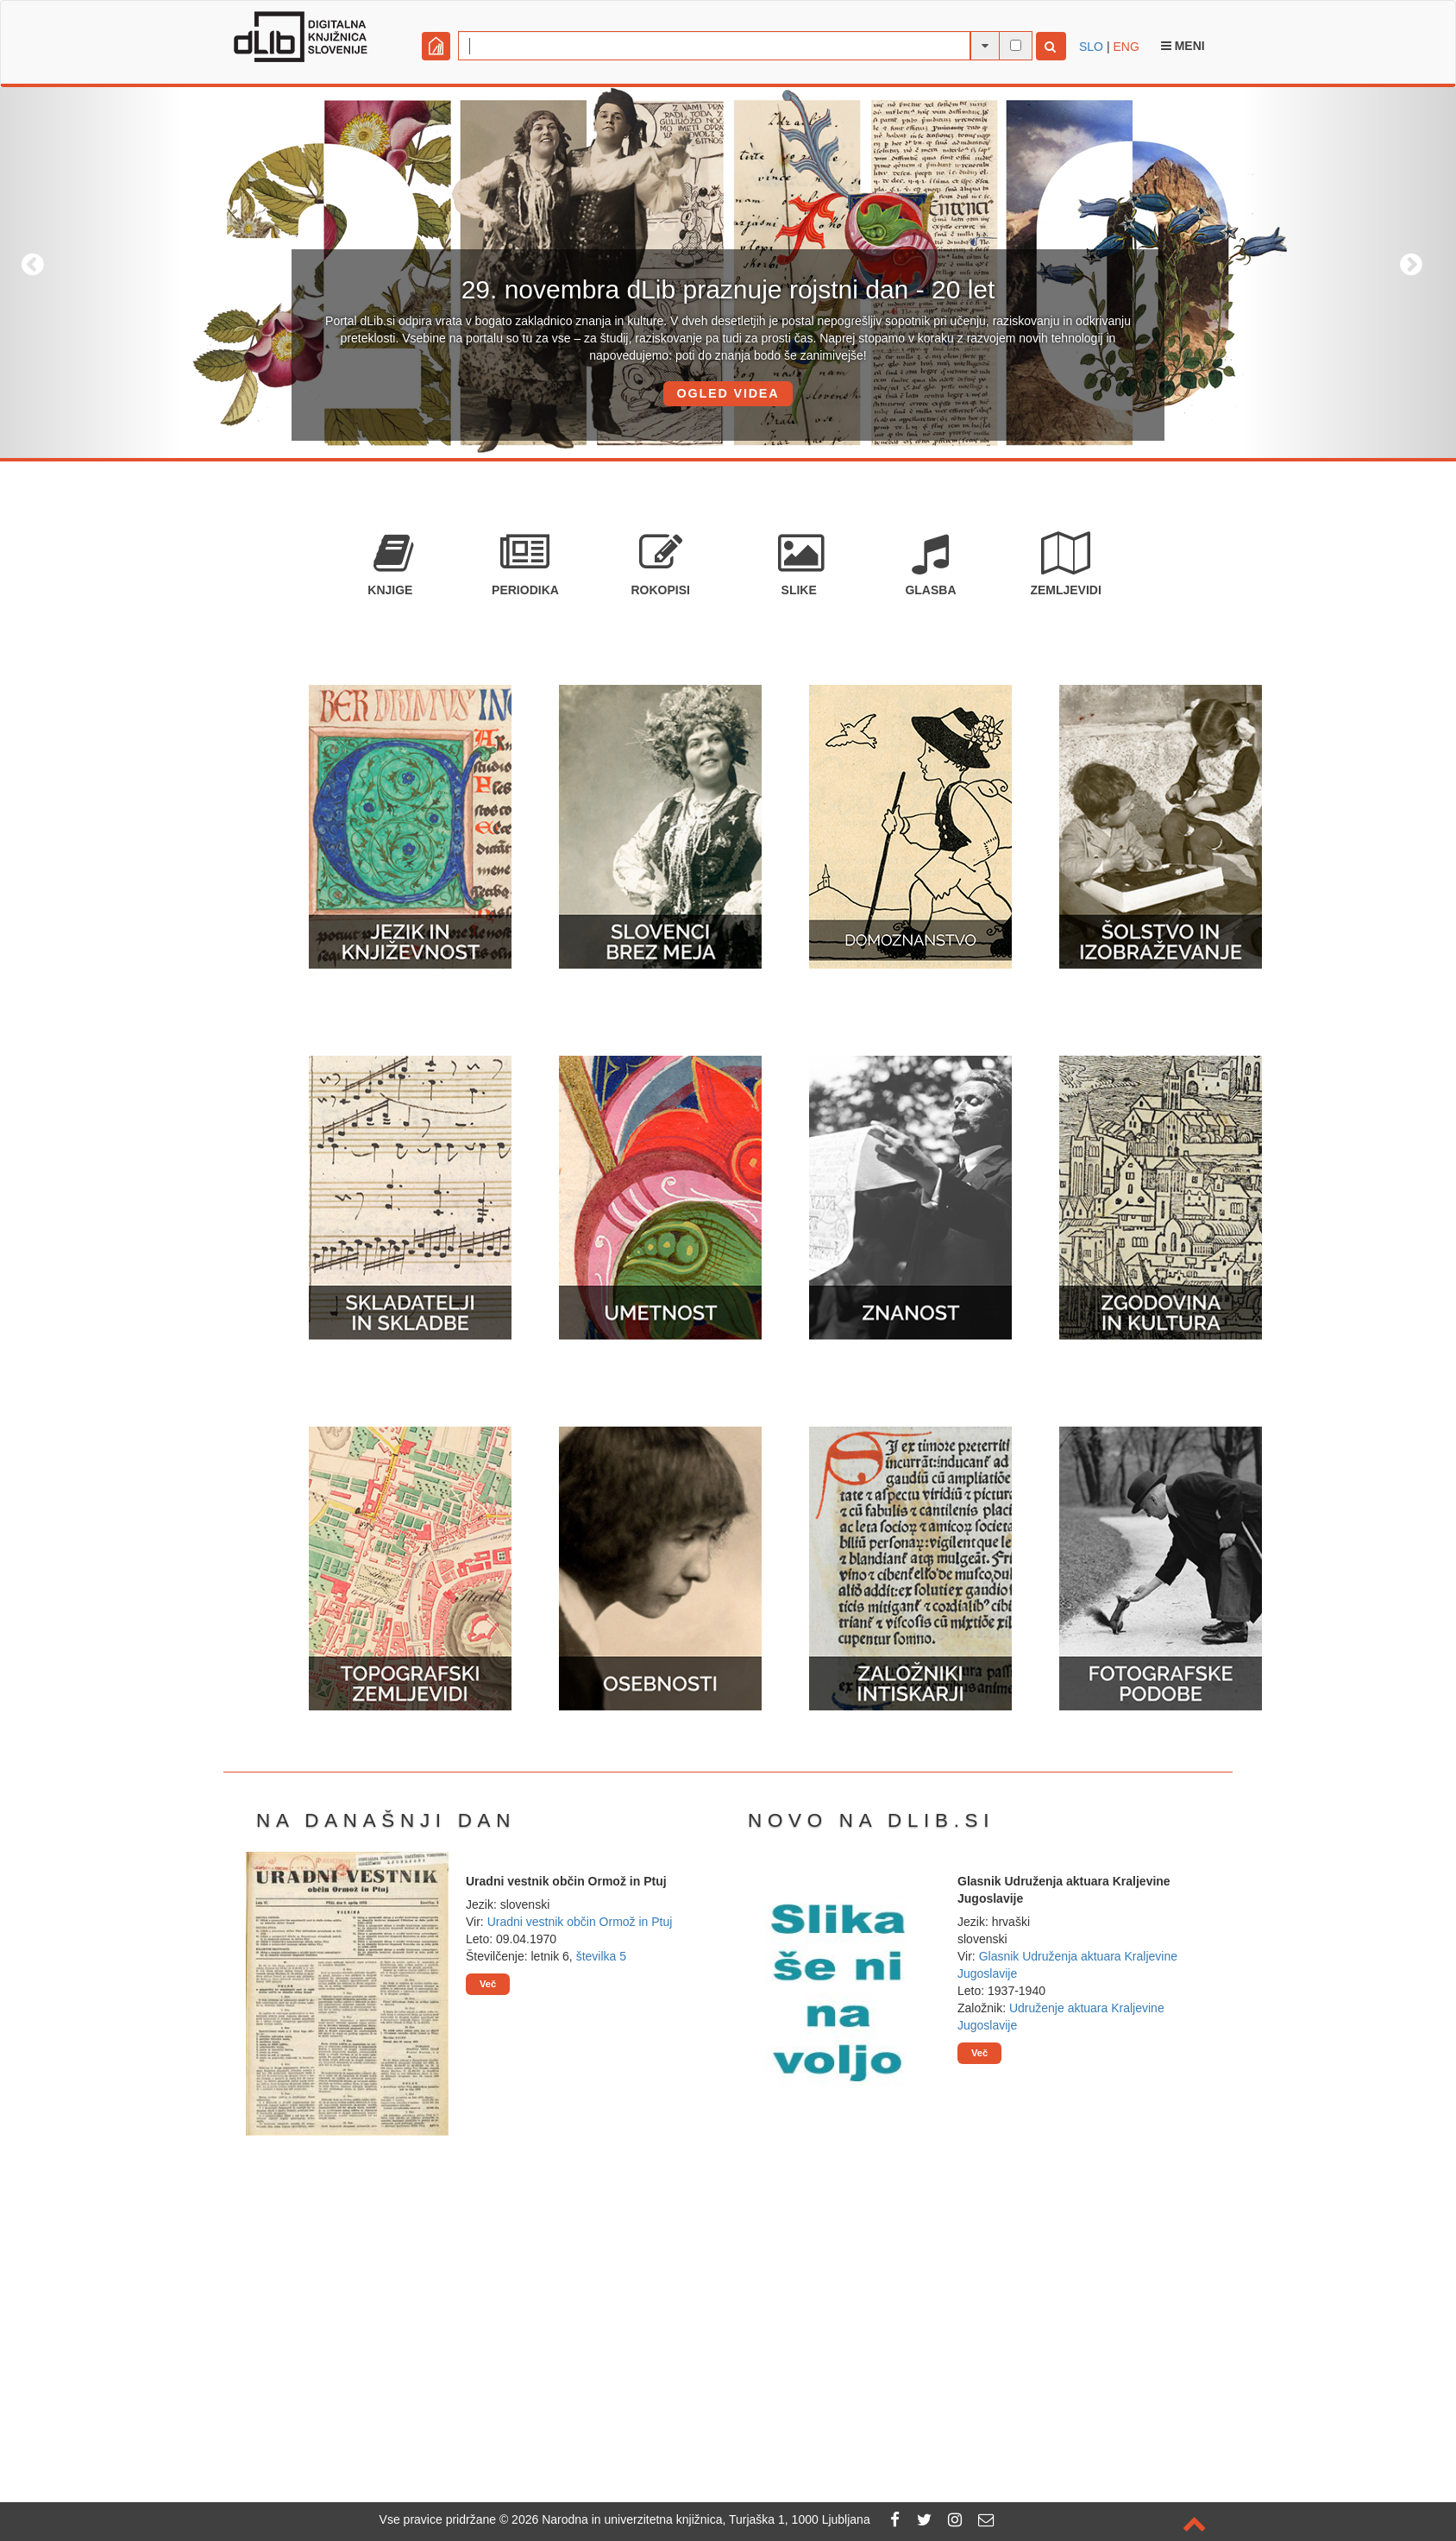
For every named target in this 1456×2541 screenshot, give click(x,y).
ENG (1126, 46)
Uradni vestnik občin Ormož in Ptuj (580, 1922)
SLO (1091, 46)
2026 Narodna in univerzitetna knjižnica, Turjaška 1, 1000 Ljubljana (690, 2519)
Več (488, 1984)
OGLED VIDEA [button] (728, 393)
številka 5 (601, 1956)
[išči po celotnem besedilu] (1015, 45)
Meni (1183, 46)
